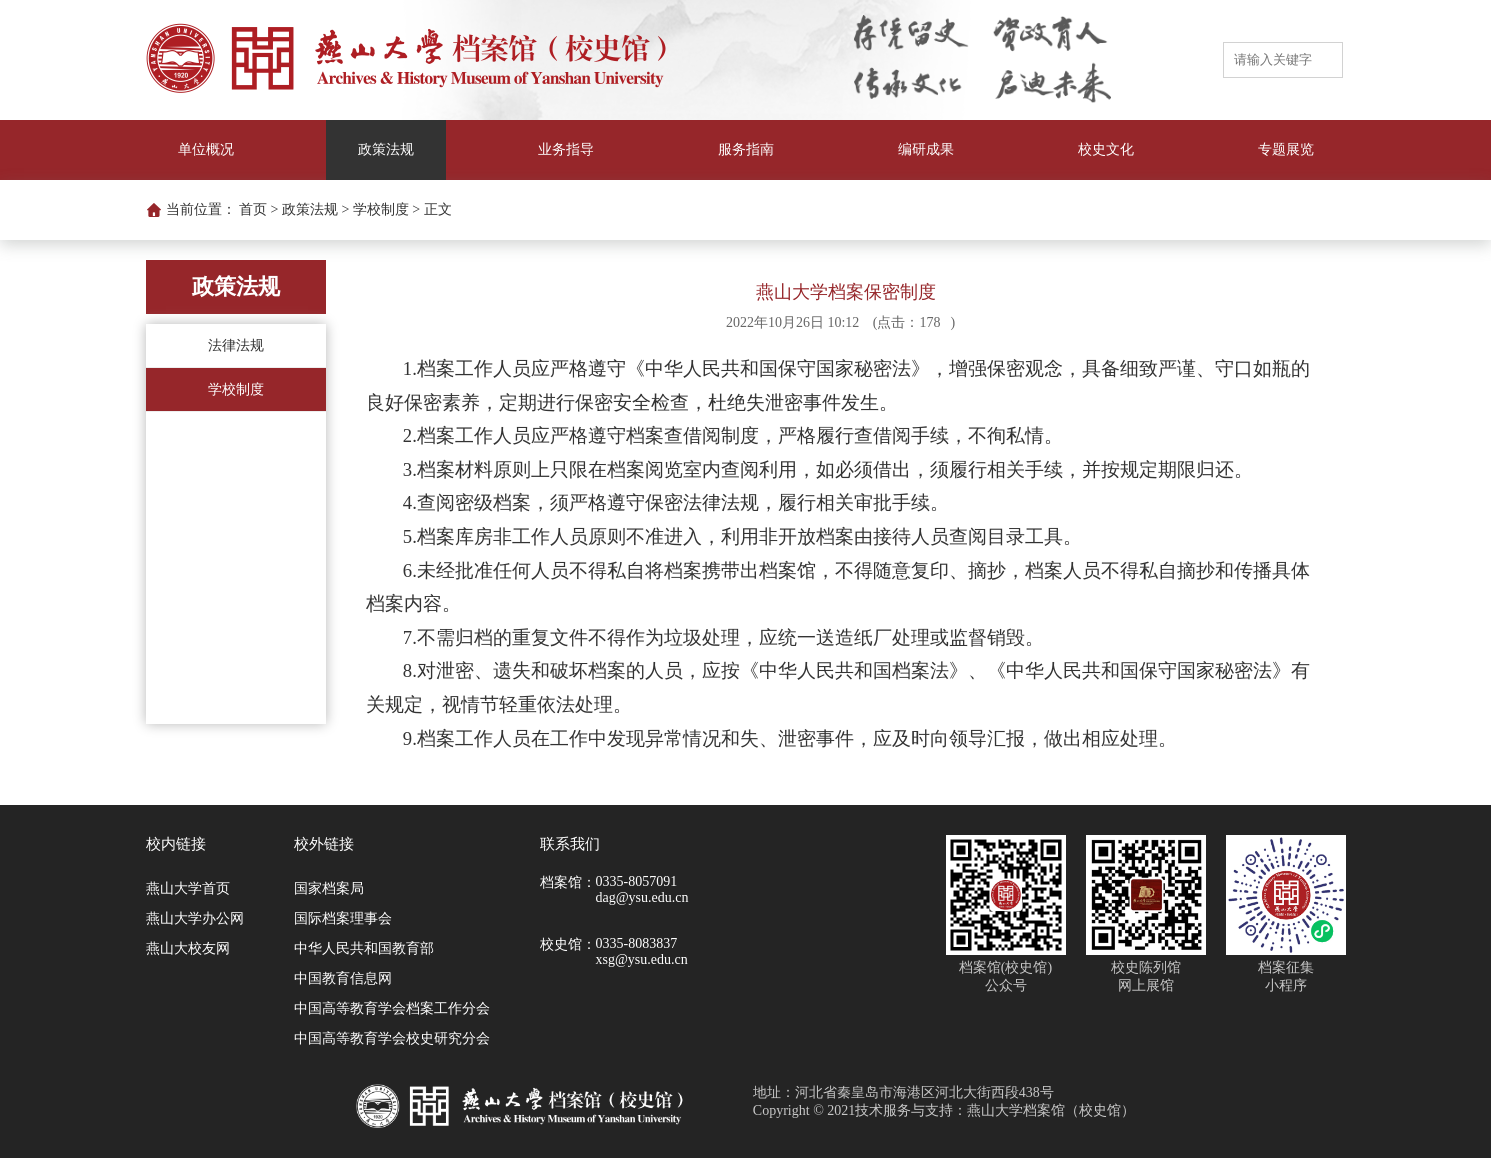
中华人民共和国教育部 (364, 948)
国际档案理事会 (343, 918)
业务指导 (566, 149)
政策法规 (386, 149)
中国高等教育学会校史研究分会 (392, 1038)
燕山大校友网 (188, 948)
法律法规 (236, 345)
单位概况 (206, 149)
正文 (438, 209)
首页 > (258, 209)
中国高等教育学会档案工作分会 (392, 1008)
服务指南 (746, 149)
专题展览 (1286, 149)
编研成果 (926, 149)
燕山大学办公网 (195, 918)
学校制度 (236, 389)
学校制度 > (386, 209)
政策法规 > (315, 209)
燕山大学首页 (188, 888)
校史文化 (1106, 149)
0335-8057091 (637, 881)
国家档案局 (329, 888)
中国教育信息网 (343, 978)
